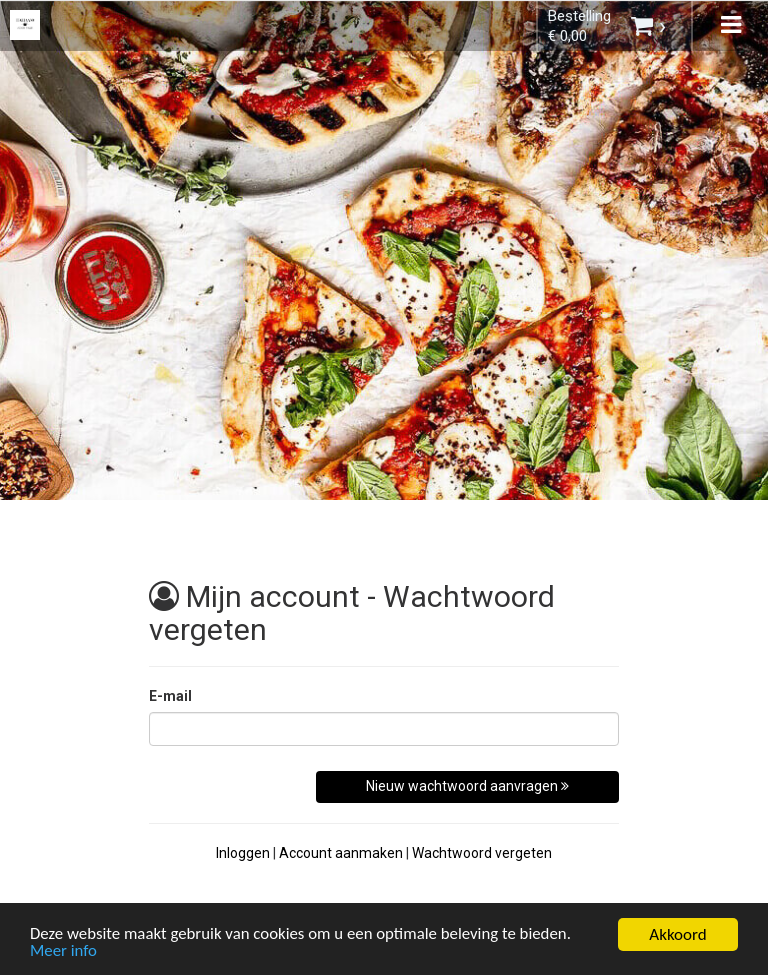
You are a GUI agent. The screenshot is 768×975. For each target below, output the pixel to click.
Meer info (64, 953)
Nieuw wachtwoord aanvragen (467, 786)
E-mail (170, 696)
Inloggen (243, 853)
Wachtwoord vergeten (482, 853)
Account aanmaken (341, 853)
